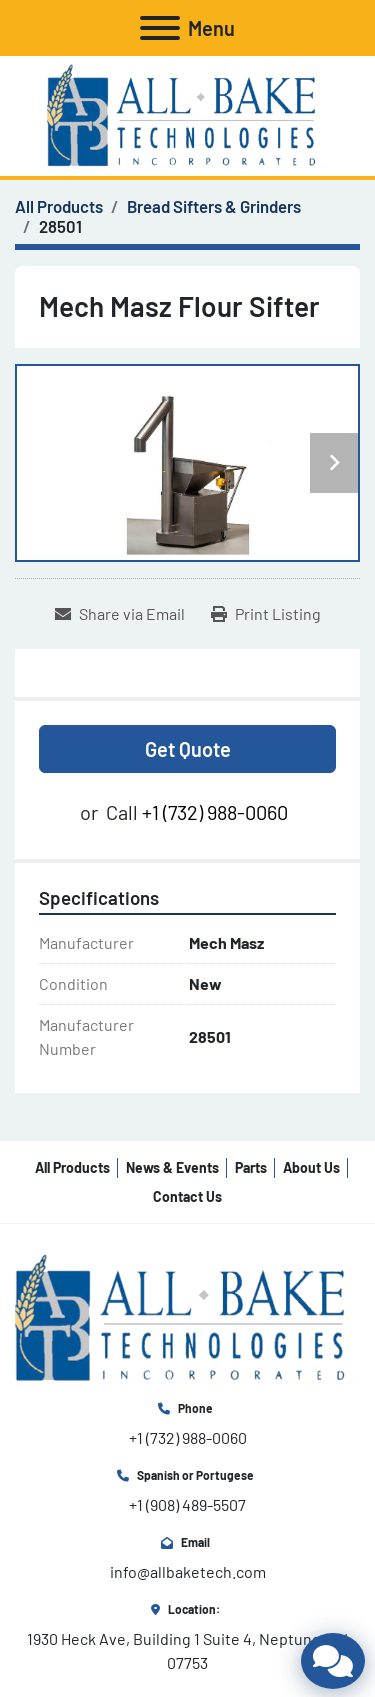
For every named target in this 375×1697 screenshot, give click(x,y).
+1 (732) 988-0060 (215, 812)
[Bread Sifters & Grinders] (214, 206)
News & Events (172, 1167)
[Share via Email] (120, 614)
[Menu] (160, 28)
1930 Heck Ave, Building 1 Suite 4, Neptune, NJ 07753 (189, 1650)
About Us (311, 1167)
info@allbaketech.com (188, 1571)
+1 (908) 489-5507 (187, 1504)
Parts (251, 1167)
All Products (72, 1167)
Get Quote (188, 749)
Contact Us (187, 1196)
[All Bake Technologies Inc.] (187, 1316)
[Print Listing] (266, 614)
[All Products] (59, 206)
